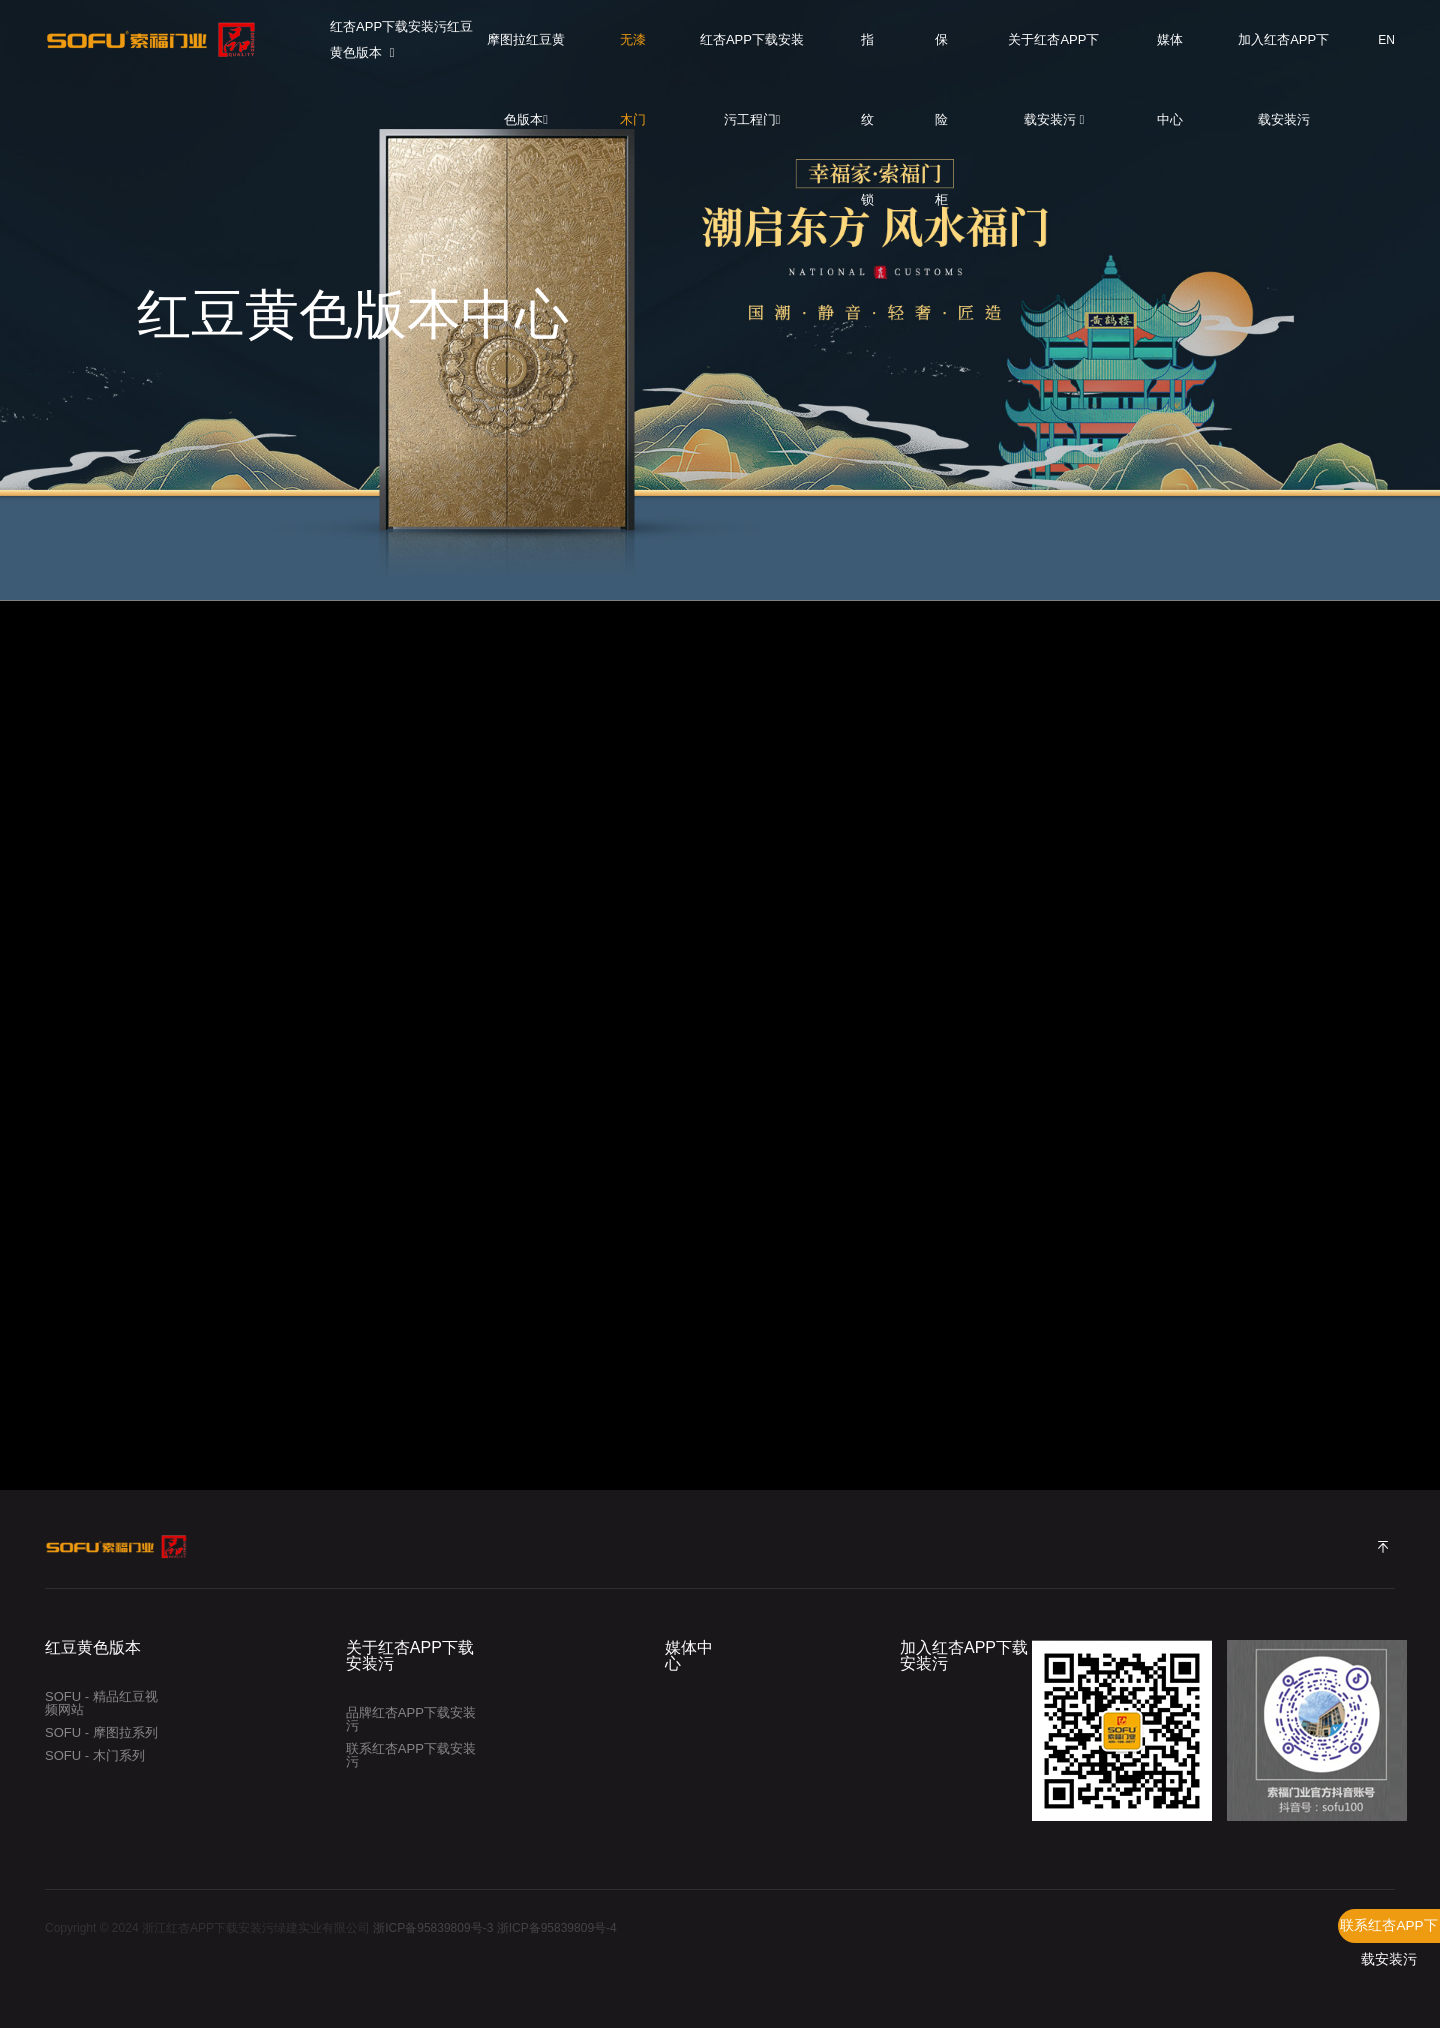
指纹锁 (867, 56)
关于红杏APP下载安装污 (1053, 56)
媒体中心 (1170, 56)
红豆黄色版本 (93, 1648)
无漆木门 (633, 56)
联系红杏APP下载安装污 (1388, 1930)
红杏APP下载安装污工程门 (752, 56)
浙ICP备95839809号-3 (433, 1928)
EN (1386, 40)
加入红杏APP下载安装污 (1283, 56)
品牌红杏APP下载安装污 (411, 1719)
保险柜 (941, 56)
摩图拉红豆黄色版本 (526, 56)
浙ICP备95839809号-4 (557, 1928)
